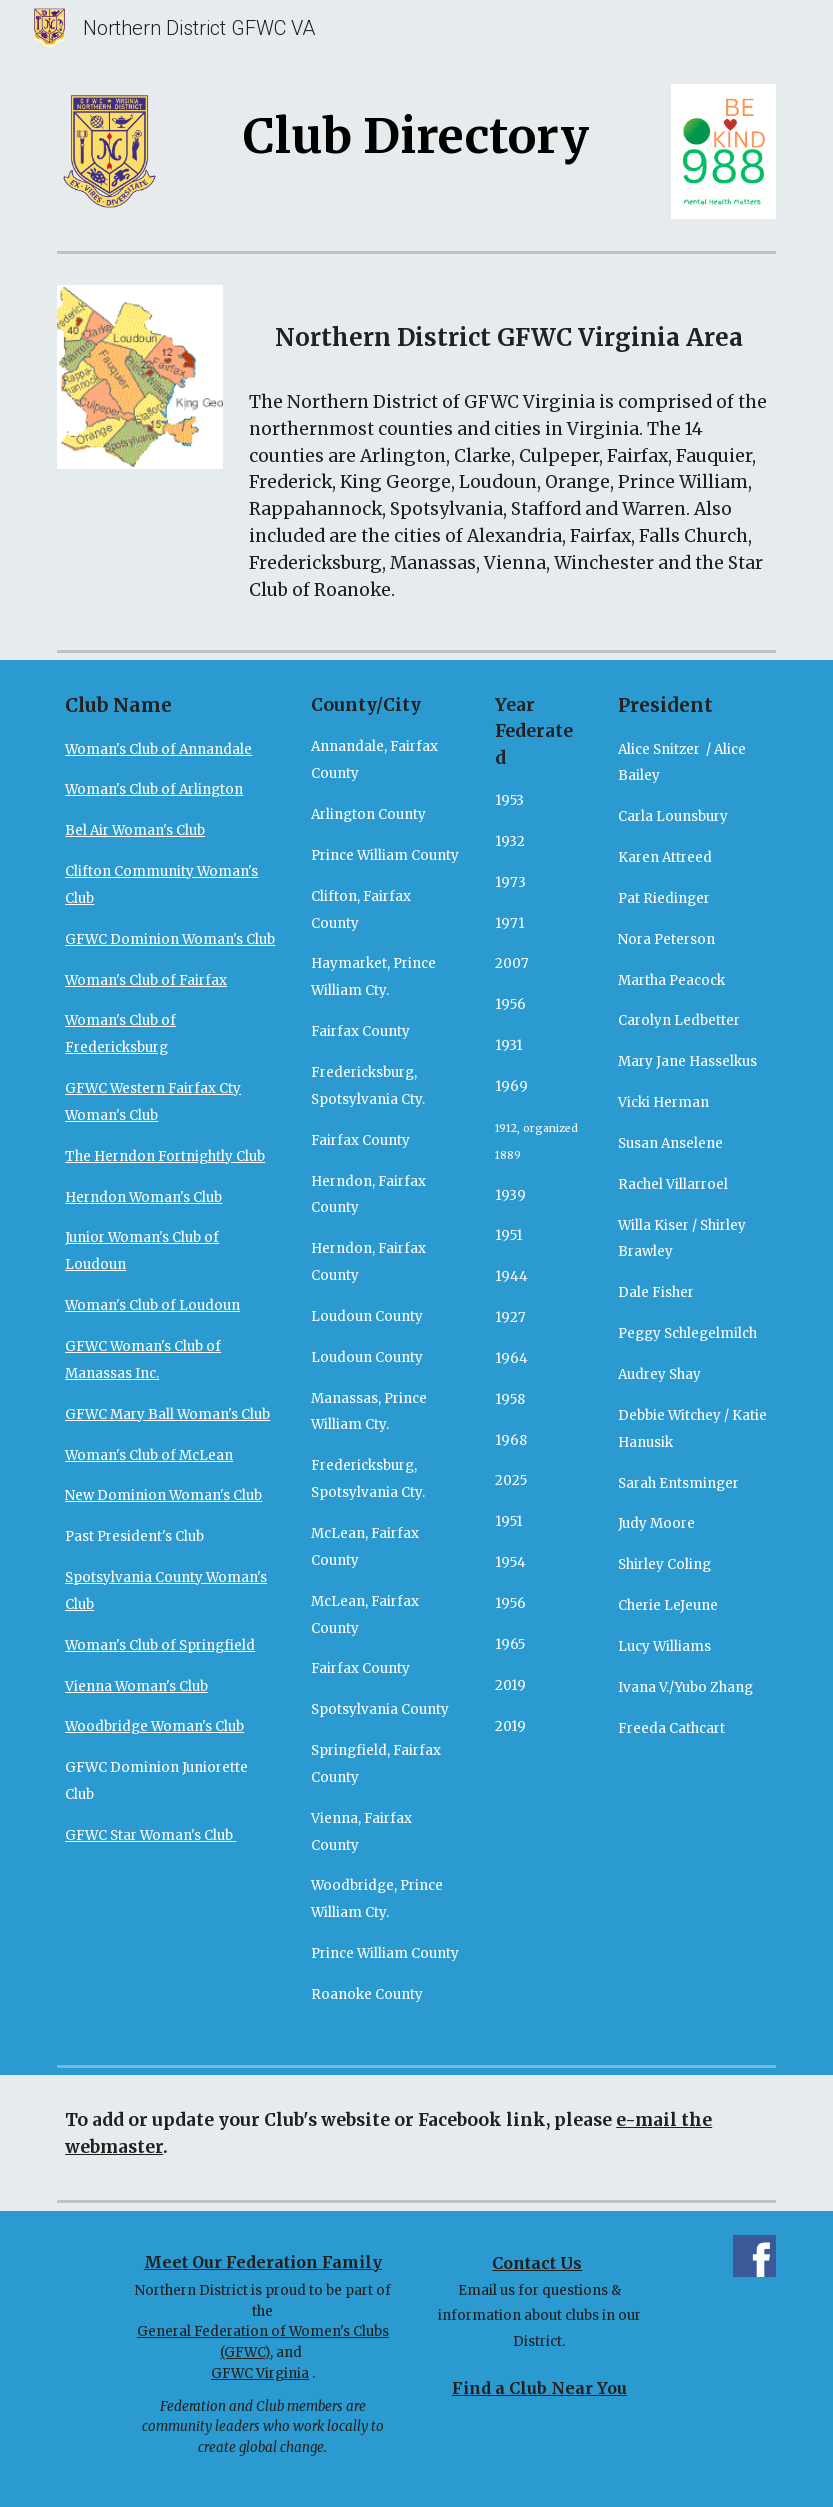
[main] (416, 132)
